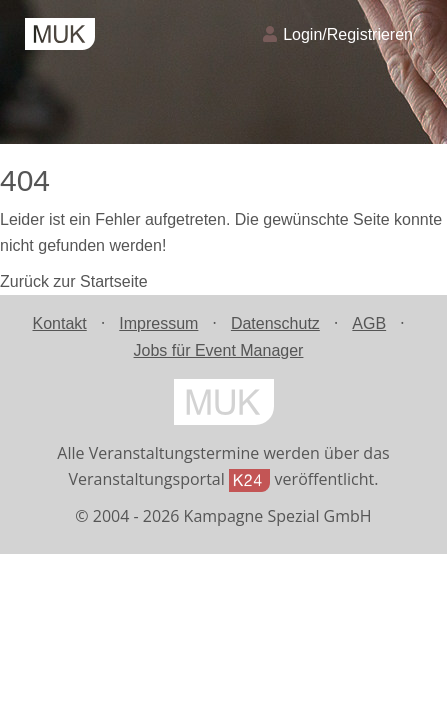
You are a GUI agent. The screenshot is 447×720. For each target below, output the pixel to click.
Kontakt (59, 323)
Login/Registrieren (338, 34)
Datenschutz (275, 323)
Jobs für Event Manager (219, 350)
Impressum (158, 323)
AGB (369, 323)
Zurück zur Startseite (74, 281)
